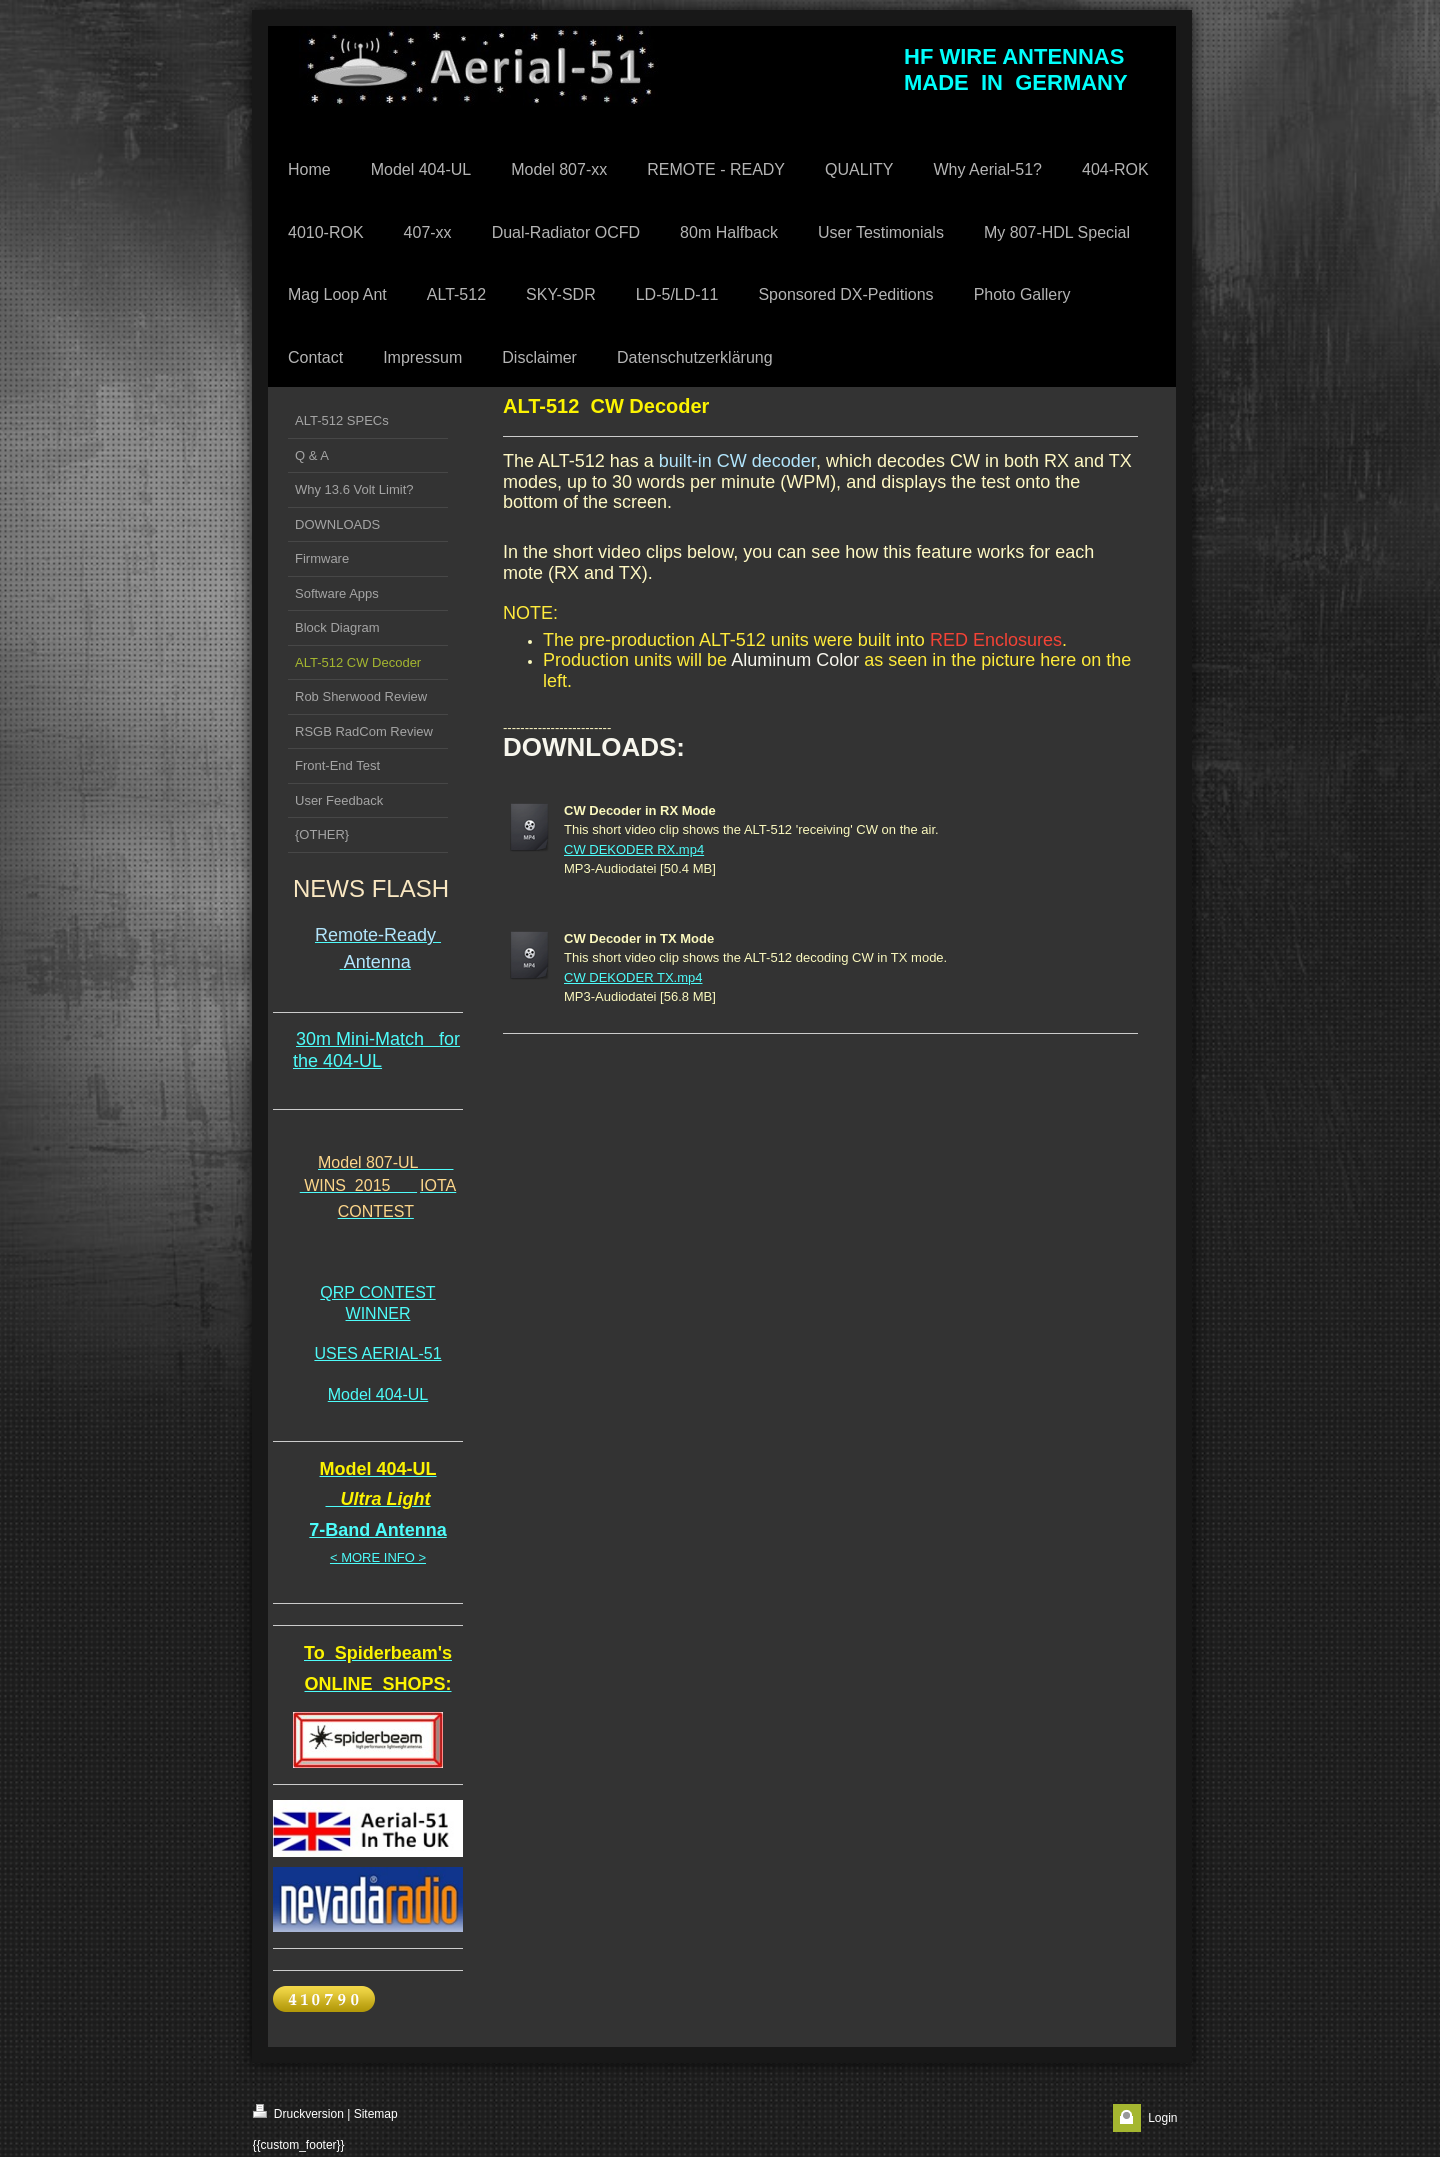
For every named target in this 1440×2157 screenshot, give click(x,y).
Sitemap (376, 2114)
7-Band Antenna (377, 1530)
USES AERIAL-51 (377, 1353)
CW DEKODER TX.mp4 (633, 977)
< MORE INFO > (378, 1557)
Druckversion (298, 2112)
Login (1162, 2118)
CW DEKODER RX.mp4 (634, 849)
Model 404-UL (378, 1394)
